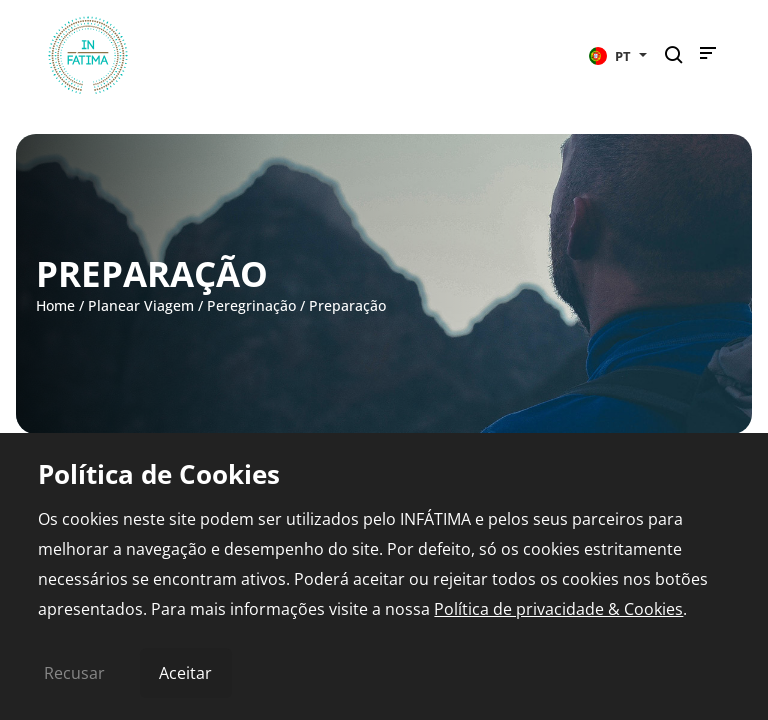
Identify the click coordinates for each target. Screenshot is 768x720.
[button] (618, 55)
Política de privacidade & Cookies (558, 609)
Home (55, 305)
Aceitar (185, 673)
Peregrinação (251, 305)
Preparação (347, 305)
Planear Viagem (141, 305)
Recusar (74, 673)
